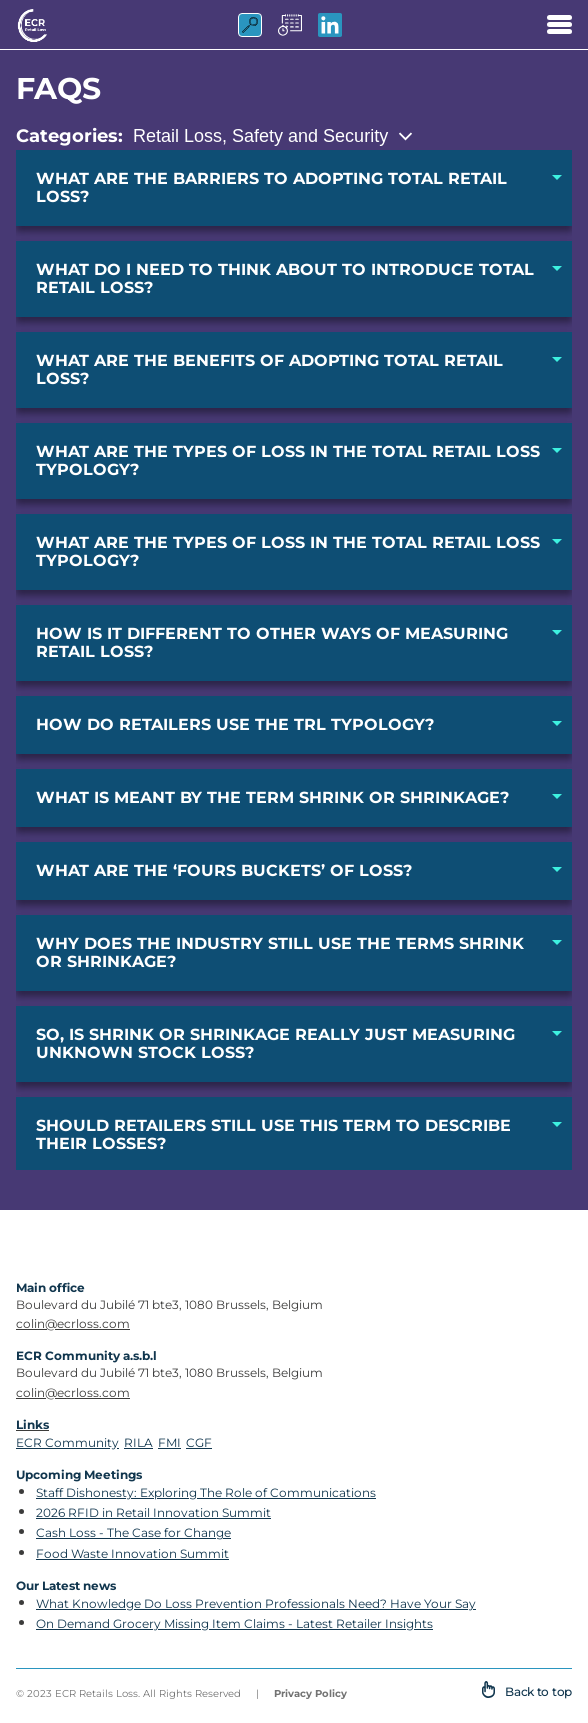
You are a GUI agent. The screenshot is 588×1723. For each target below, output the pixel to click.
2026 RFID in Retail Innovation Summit (153, 1512)
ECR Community (67, 1442)
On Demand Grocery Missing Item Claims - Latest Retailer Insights (234, 1623)
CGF (199, 1442)
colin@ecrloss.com (73, 1323)
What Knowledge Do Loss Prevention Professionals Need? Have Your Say (256, 1603)
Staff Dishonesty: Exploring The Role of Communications (206, 1492)
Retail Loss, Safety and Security (260, 136)
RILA (138, 1442)
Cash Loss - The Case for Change (133, 1532)
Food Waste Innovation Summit (132, 1553)
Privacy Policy (310, 1693)
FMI (169, 1442)
